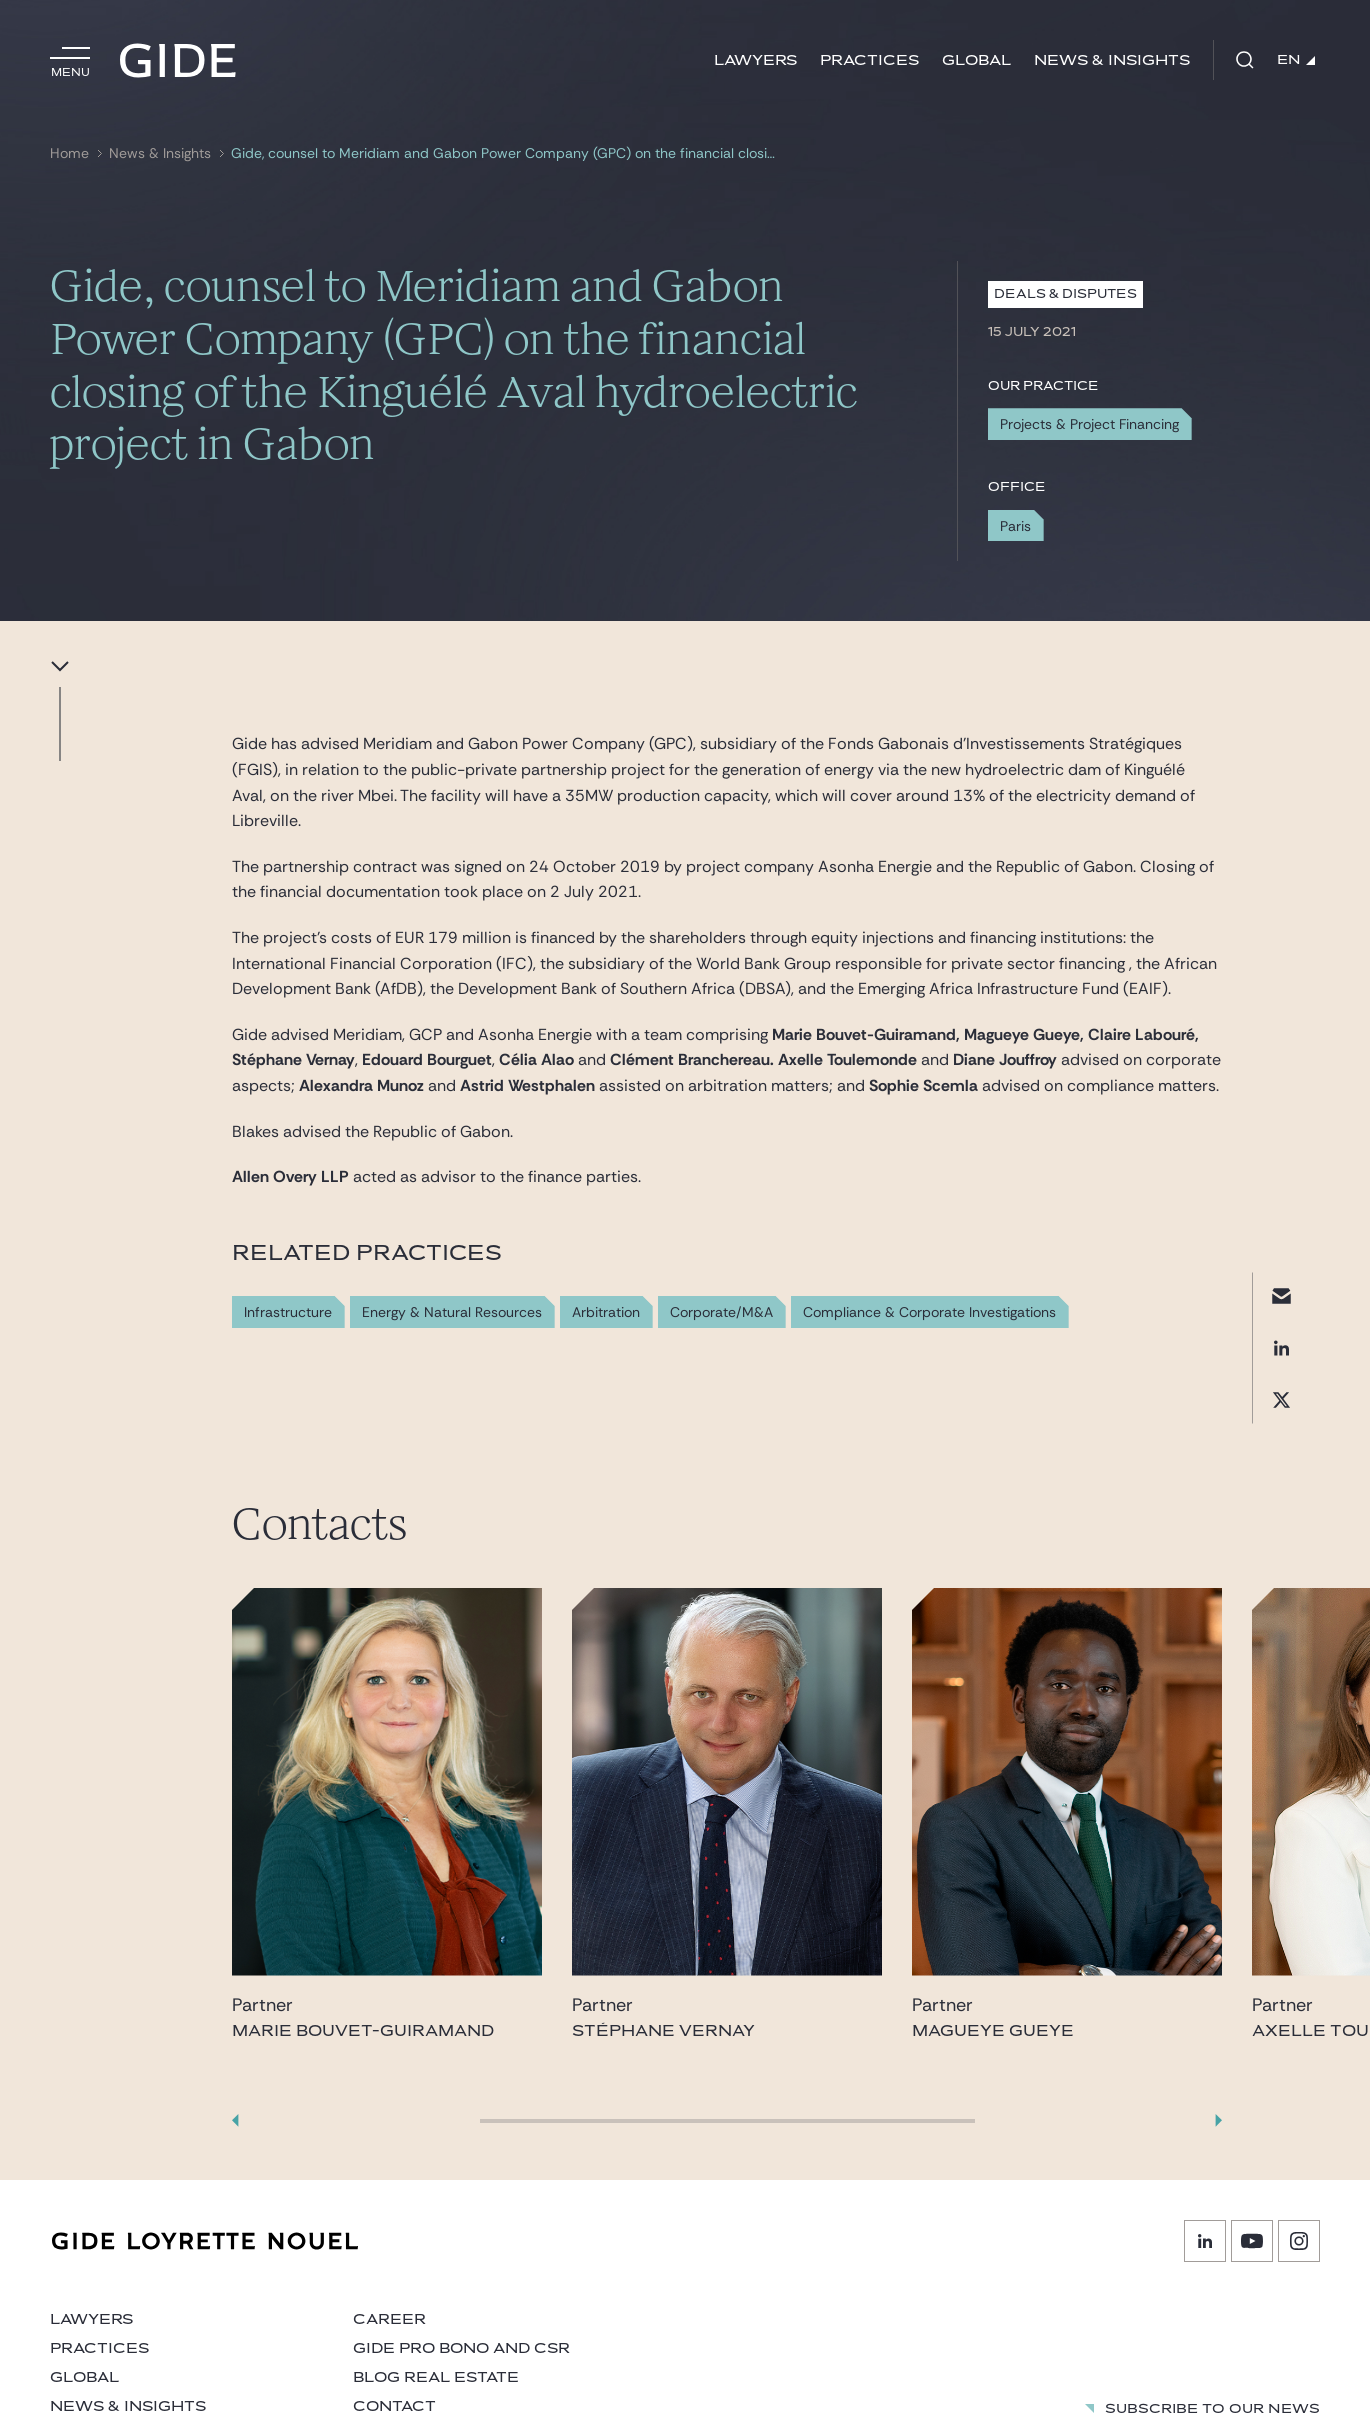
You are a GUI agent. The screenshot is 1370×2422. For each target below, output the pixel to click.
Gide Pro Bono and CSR (461, 2348)
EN (1296, 60)
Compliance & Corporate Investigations (929, 1312)
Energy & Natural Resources (452, 1312)
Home (69, 153)
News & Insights (1112, 60)
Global (976, 60)
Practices (869, 60)
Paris (1015, 526)
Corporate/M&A (721, 1312)
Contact (394, 2406)
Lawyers (755, 60)
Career (389, 2319)
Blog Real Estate (436, 2377)
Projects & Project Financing (1089, 424)
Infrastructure (288, 1312)
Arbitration (606, 1312)
